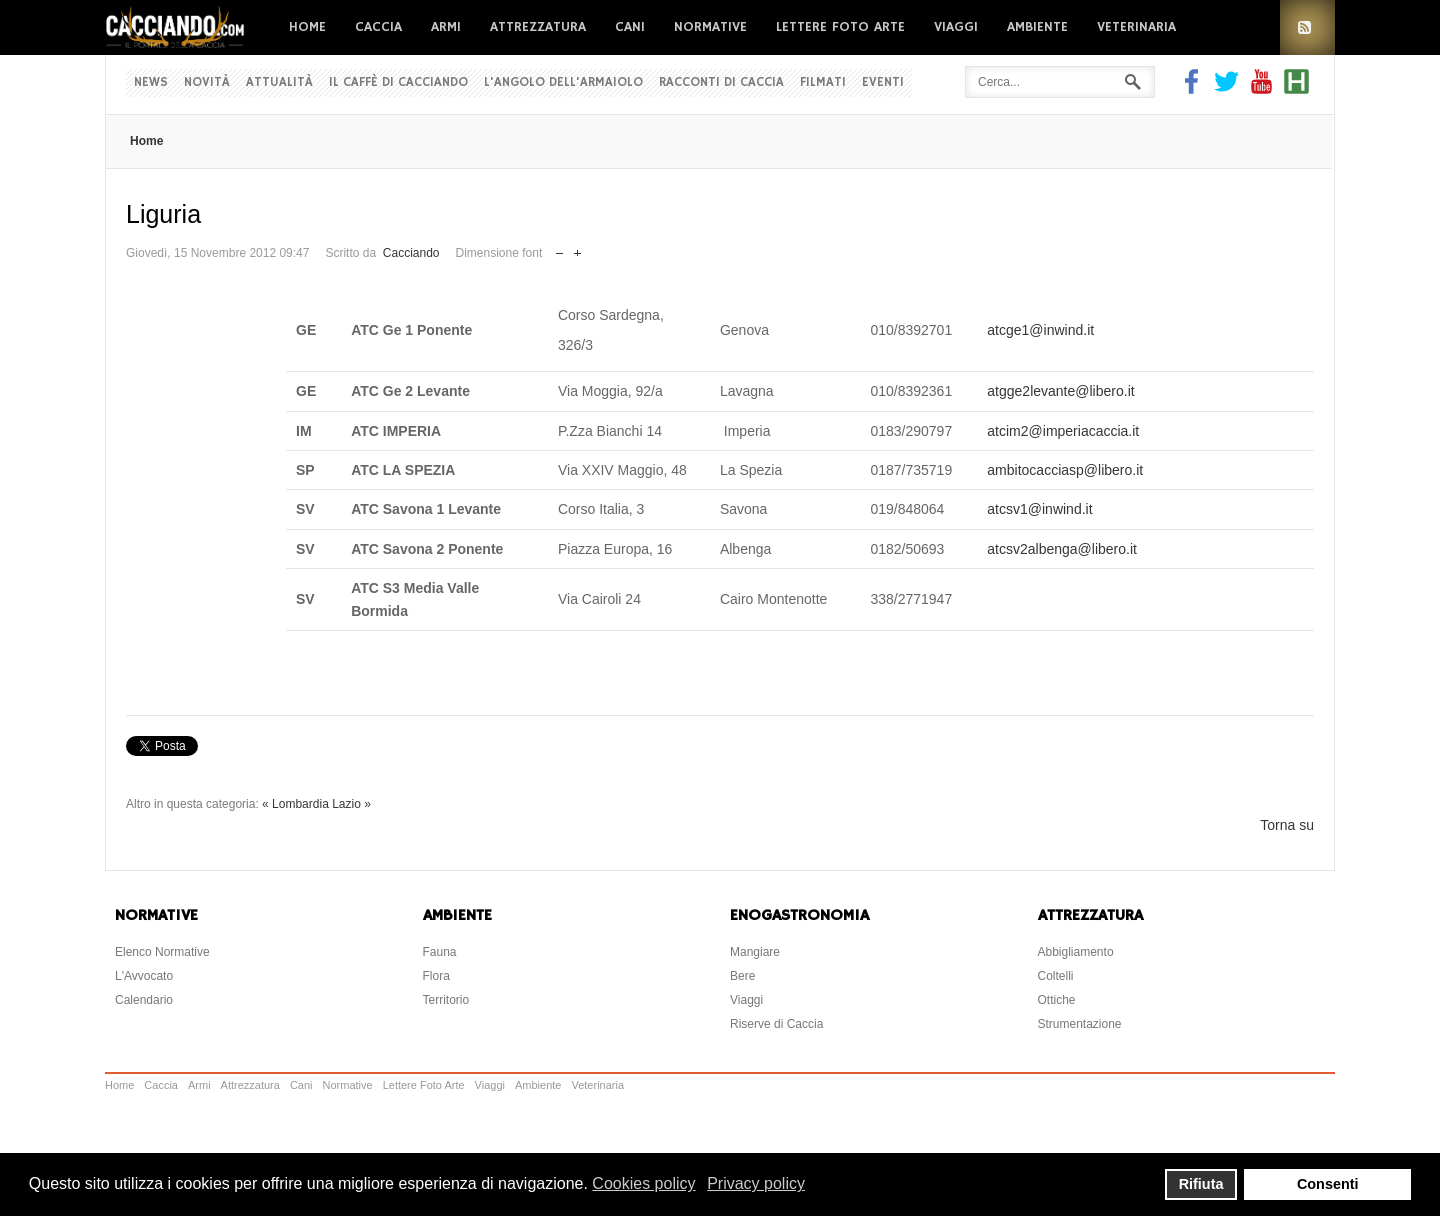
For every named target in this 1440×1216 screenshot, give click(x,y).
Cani (630, 27)
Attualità (279, 82)
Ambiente (1037, 27)
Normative (710, 27)
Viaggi (956, 27)
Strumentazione (1080, 1024)
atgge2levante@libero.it (1060, 391)
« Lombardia (295, 804)
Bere (742, 976)
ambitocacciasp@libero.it (1065, 470)
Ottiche (1057, 1000)
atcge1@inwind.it (1040, 330)
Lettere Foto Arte (840, 27)
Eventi (883, 82)
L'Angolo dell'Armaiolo (563, 82)
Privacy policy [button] (756, 1183)
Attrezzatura (538, 27)
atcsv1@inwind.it (1039, 509)
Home (307, 27)
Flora (436, 976)
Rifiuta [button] (1201, 1184)
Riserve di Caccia (776, 1024)
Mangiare (755, 952)
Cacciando (411, 253)
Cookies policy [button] (643, 1183)
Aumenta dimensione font (577, 248)
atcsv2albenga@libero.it (1062, 549)
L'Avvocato (144, 976)
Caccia (378, 27)
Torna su (1287, 825)
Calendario (144, 1000)
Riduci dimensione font (559, 248)
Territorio (446, 1000)
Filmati (823, 82)
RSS (1307, 27)
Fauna (440, 952)
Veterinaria (1136, 27)
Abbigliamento (1076, 952)
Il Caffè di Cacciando (398, 82)
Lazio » (351, 804)
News (151, 82)
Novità (207, 82)
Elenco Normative (162, 952)
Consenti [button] (1328, 1184)
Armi (446, 27)
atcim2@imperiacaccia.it (1063, 431)
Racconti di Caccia (721, 82)
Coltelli (1056, 976)
